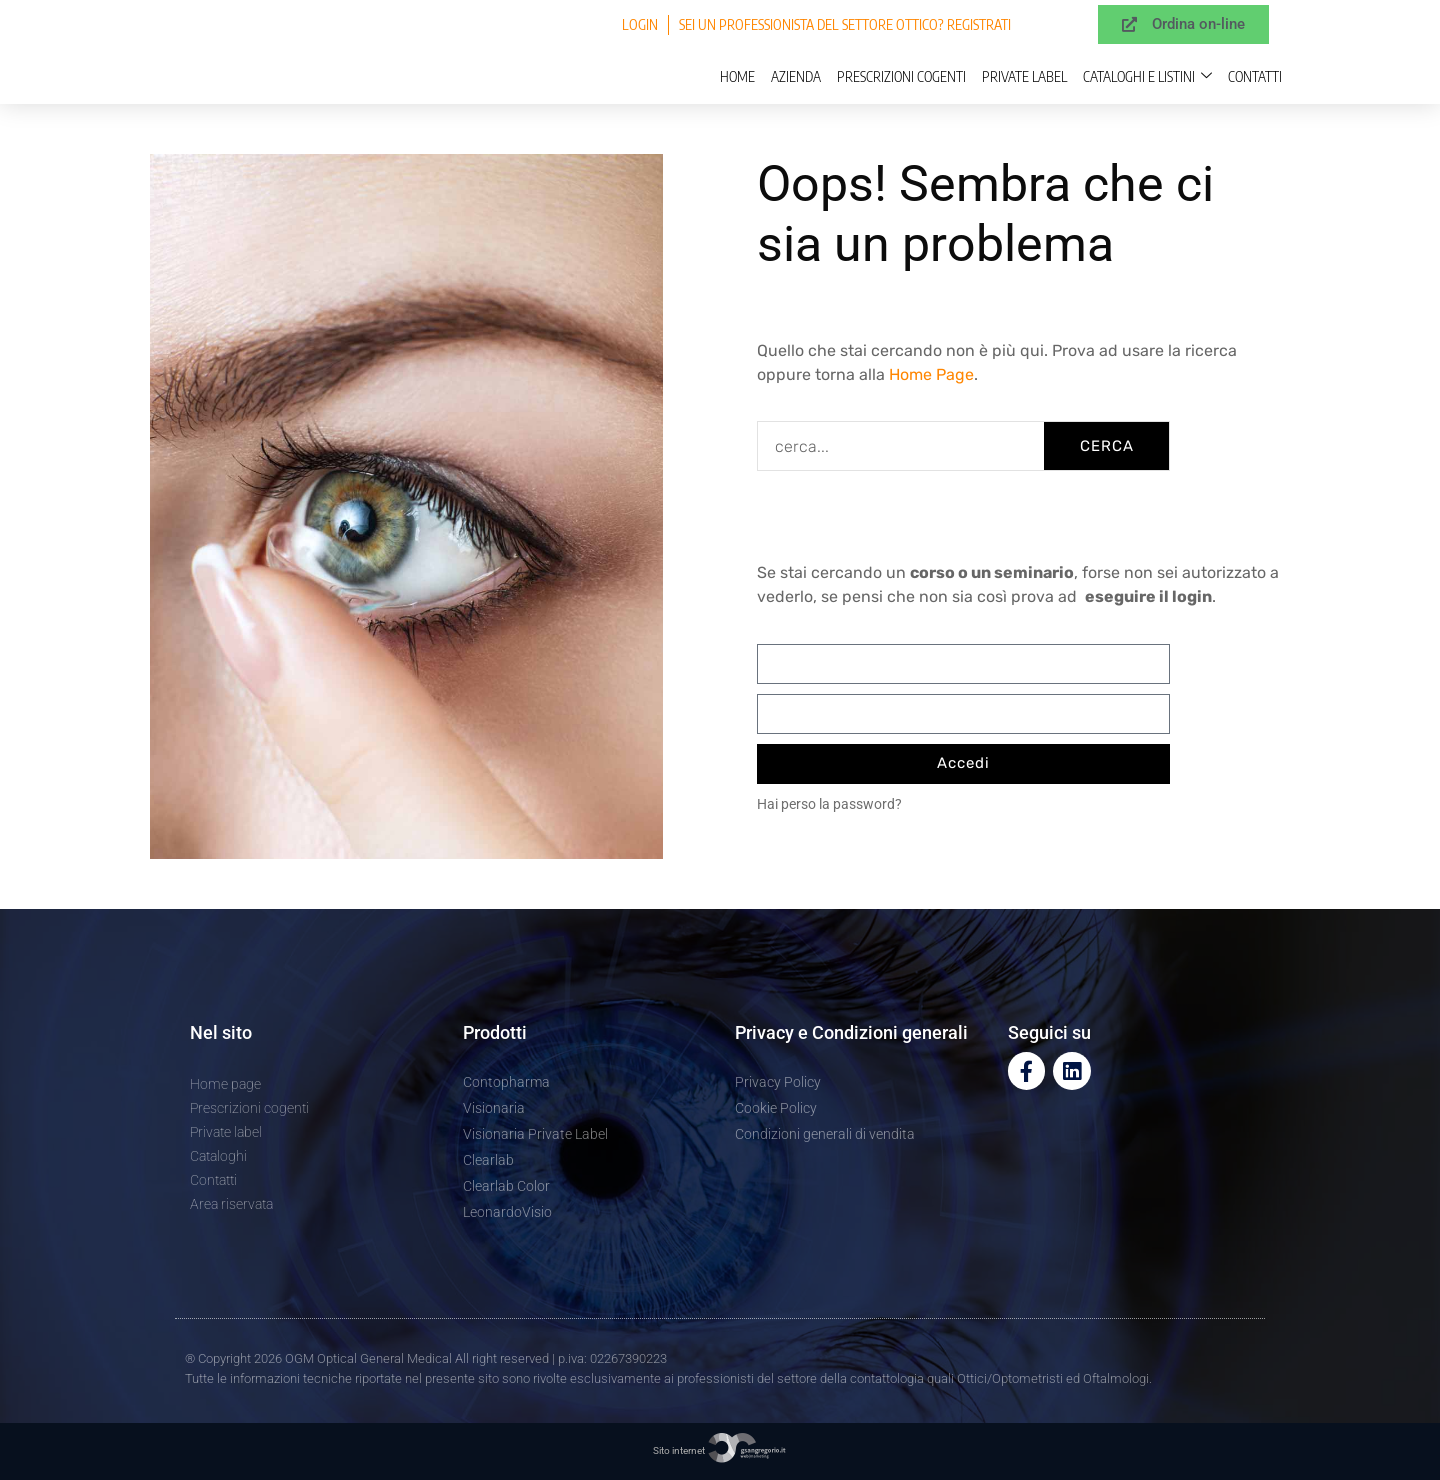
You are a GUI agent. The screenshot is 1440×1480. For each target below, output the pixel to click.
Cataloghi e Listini (1147, 76)
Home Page (931, 374)
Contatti (1255, 76)
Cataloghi (218, 1156)
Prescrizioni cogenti (901, 76)
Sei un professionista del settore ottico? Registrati (845, 24)
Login (640, 24)
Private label (1024, 76)
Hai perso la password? (829, 804)
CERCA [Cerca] (1107, 446)
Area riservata (231, 1204)
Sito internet (720, 1450)
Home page (225, 1084)
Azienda (796, 76)
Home (737, 76)
